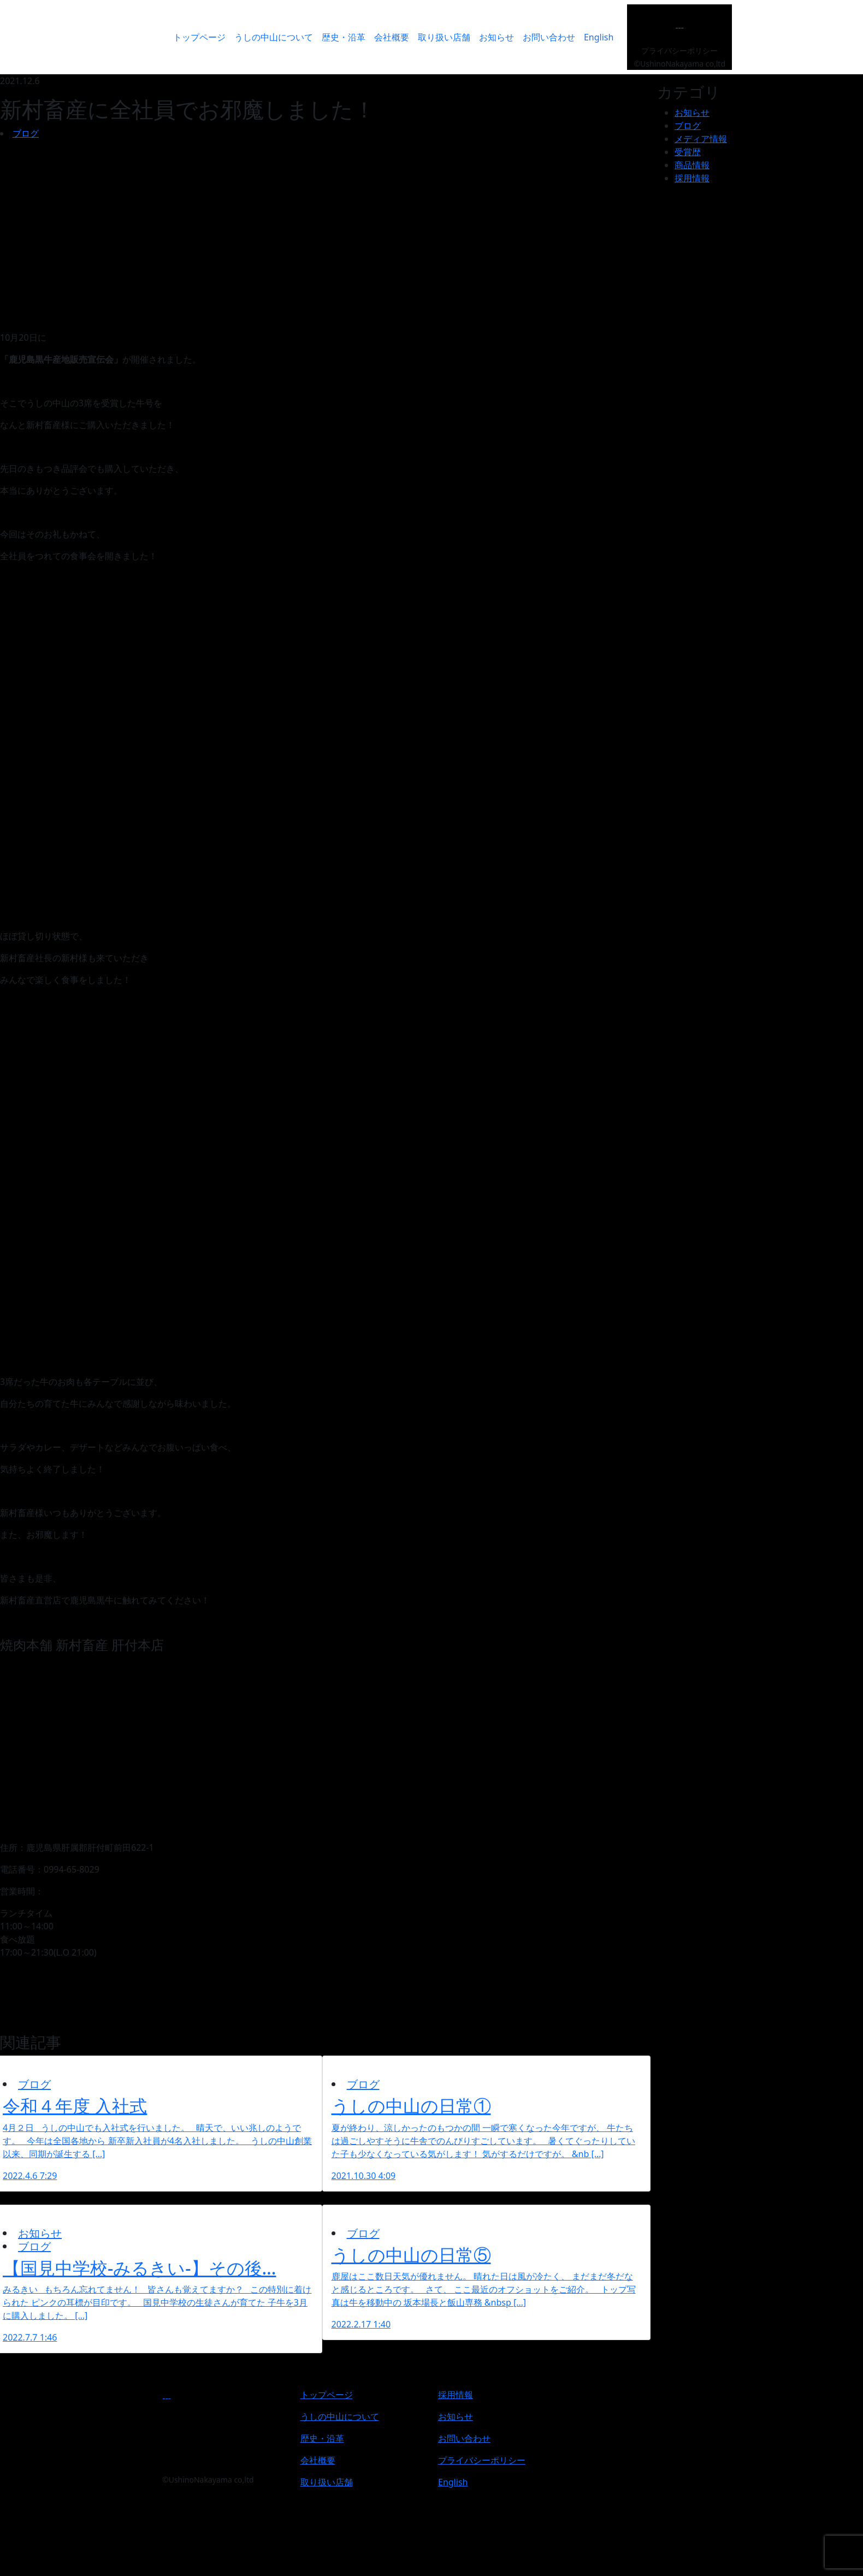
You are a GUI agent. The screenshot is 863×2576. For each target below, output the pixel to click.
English (598, 37)
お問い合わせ (549, 37)
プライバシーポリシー (679, 50)
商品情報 (692, 165)
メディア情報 (701, 139)
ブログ (26, 133)
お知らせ (496, 37)
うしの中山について (273, 37)
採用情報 (692, 178)
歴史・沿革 (343, 37)
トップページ (199, 37)
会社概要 (391, 37)
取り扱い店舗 (444, 37)
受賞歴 (688, 152)
